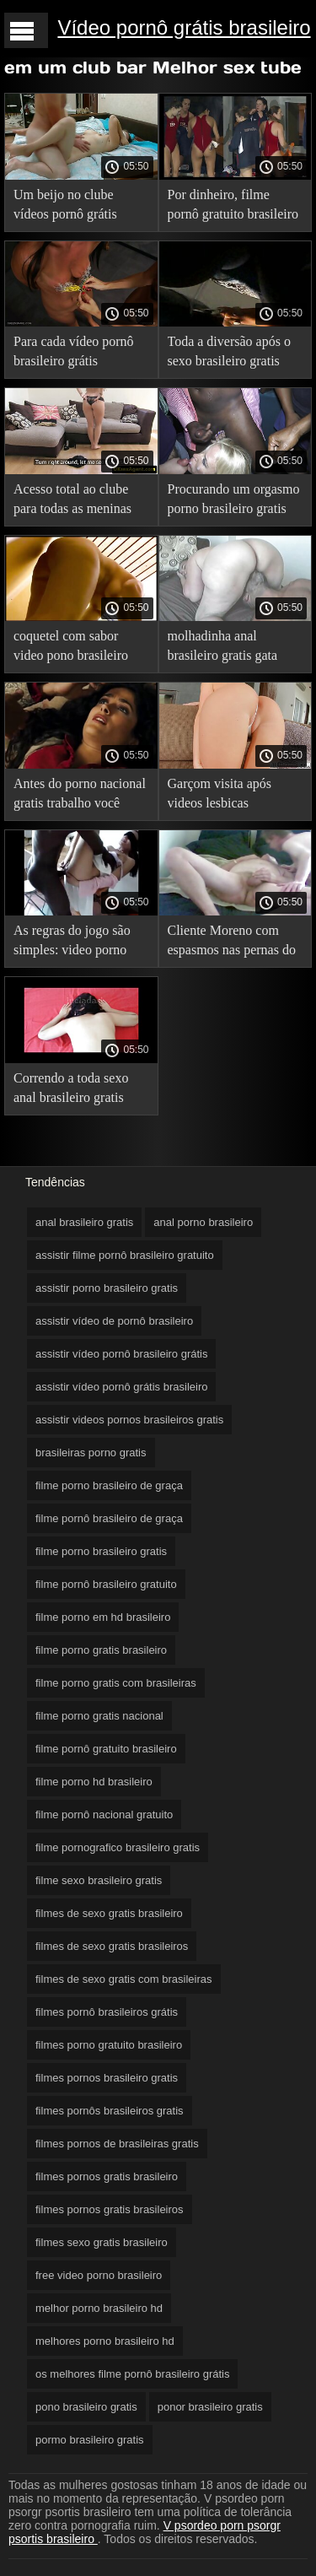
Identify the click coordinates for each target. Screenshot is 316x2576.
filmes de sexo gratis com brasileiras (123, 1979)
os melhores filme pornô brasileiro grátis (132, 2374)
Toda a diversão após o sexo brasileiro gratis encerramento (229, 354)
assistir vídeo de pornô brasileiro (114, 1321)
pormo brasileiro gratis (89, 2439)
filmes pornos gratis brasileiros (109, 2209)
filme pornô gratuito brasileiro (106, 1748)
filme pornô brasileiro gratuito (106, 1584)
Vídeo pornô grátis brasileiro (183, 27)
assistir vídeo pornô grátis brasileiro (121, 1386)
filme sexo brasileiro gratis (98, 1880)
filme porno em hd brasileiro (102, 1617)
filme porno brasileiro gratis (101, 1551)
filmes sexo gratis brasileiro (101, 2242)
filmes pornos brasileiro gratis (106, 2077)
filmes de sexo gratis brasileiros (111, 1946)
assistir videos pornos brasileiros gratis (129, 1419)
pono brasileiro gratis (86, 2406)
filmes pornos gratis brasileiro (106, 2176)
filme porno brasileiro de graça (109, 1485)
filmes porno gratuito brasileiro (108, 2045)
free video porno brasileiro (98, 2275)
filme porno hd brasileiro (94, 1781)
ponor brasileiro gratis (210, 2406)
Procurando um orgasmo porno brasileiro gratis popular (234, 501)
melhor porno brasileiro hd (99, 2308)
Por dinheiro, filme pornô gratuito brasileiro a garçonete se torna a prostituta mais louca (233, 207)
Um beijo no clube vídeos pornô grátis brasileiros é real (65, 207)
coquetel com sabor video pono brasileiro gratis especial (70, 648)
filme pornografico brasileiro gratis (117, 1847)
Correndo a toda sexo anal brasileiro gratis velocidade (70, 1090)
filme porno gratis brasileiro (101, 1650)
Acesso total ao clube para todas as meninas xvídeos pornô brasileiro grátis (79, 501)
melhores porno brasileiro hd (104, 2341)
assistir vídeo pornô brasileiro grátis (121, 1353)
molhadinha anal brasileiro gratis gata (223, 645)
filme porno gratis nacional (99, 1715)
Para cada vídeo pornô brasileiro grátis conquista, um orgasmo (76, 354)
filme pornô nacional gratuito (104, 1814)
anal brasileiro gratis (84, 1222)
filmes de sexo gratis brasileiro (109, 1913)
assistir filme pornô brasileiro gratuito (124, 1255)
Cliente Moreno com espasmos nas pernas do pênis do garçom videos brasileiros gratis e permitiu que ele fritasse (232, 943)
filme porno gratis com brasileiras (115, 1683)
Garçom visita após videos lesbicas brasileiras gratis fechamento (220, 796)
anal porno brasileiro (203, 1222)
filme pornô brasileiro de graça (109, 1518)
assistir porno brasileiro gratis (106, 1288)
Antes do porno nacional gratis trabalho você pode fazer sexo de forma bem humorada (79, 796)
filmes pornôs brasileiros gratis (109, 2110)
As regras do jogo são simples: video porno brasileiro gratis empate (76, 943)
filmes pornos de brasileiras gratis (117, 2143)
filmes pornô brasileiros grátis (106, 2012)
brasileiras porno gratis (91, 1452)
